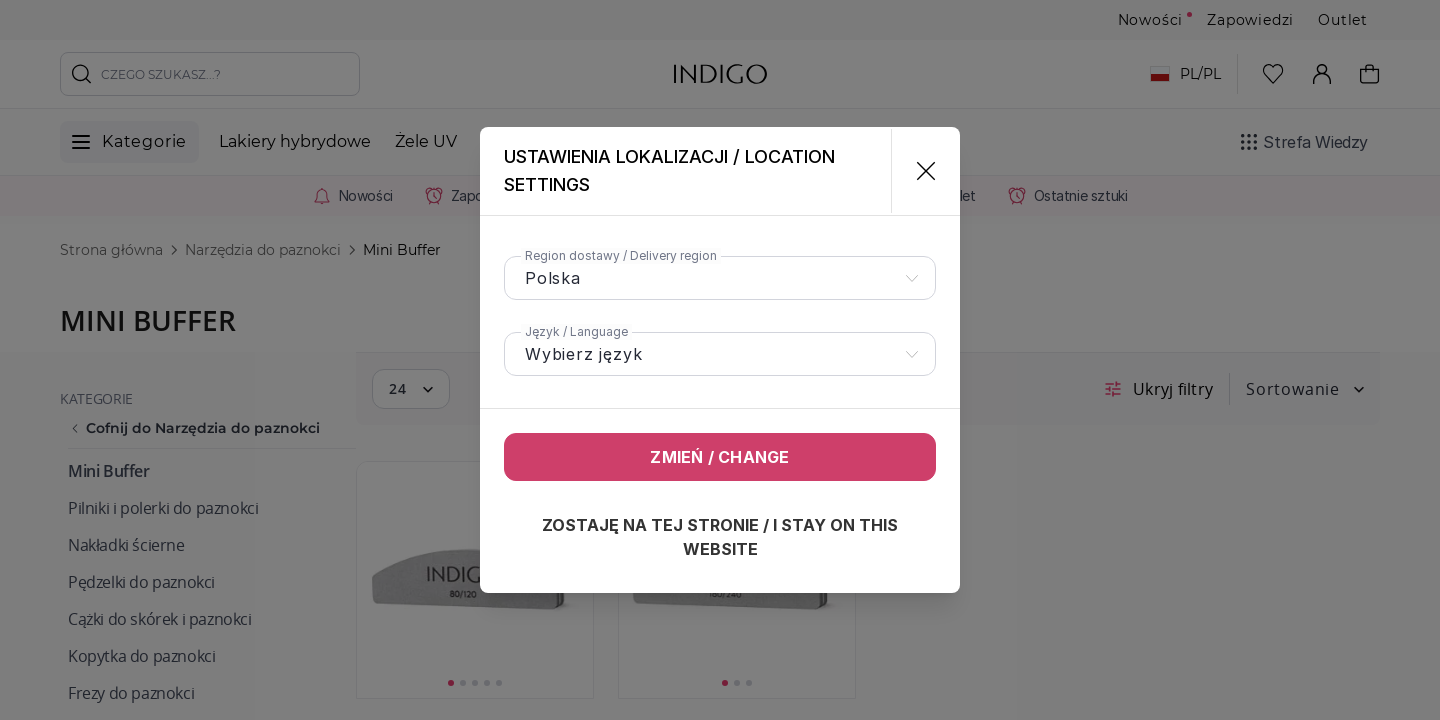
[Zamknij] (917, 171)
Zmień (719, 457)
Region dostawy (621, 255)
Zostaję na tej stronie (720, 537)
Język (576, 331)
